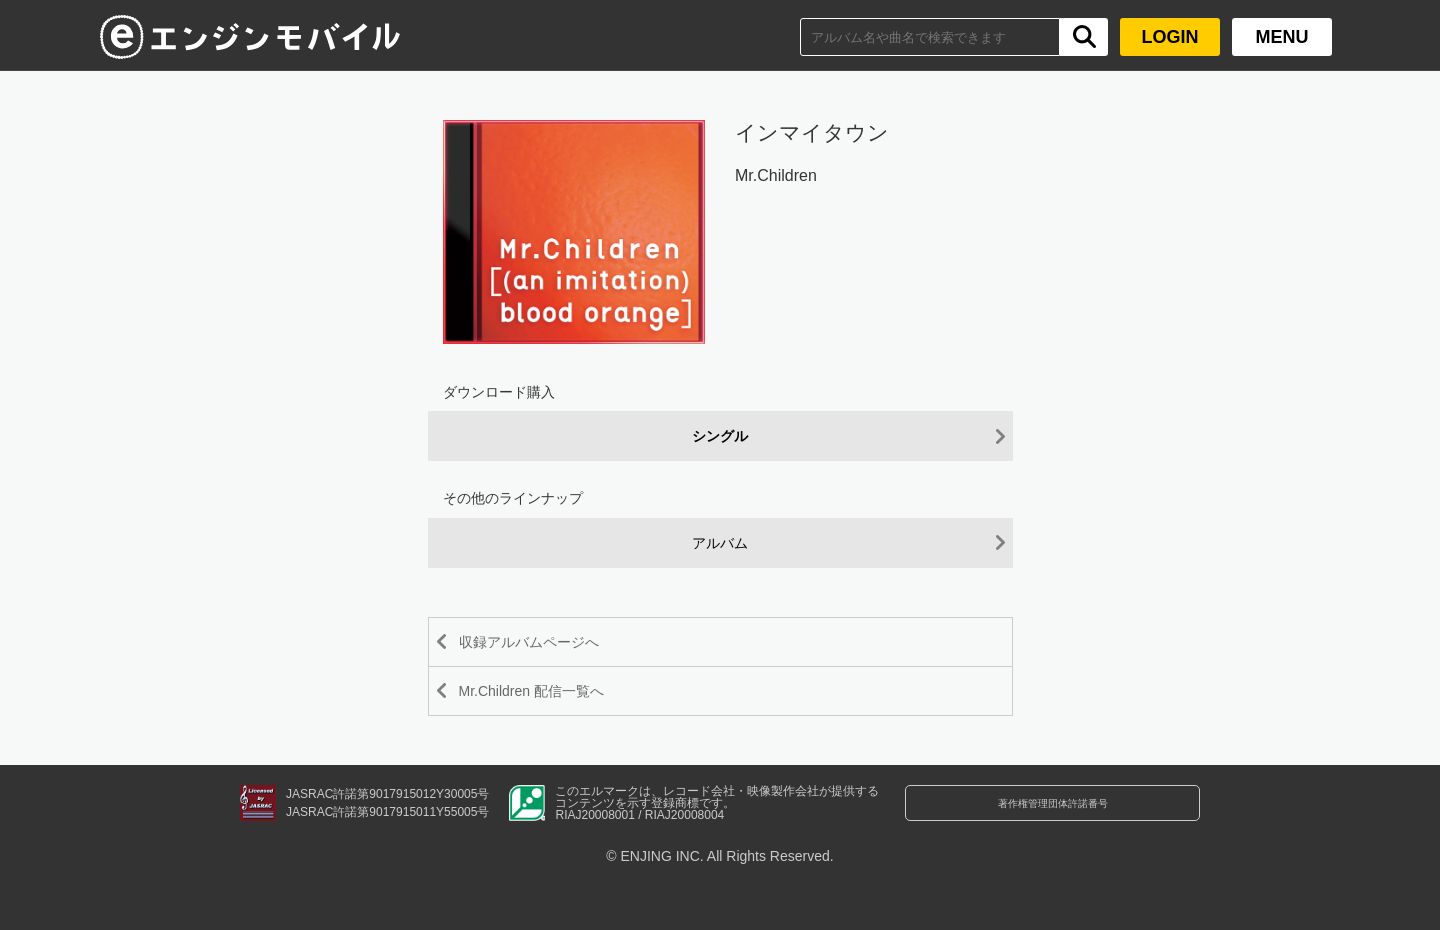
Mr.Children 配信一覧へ (552, 703)
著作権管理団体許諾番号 (1053, 828)
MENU (1282, 37)
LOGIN (1170, 37)
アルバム (720, 543)
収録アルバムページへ (549, 643)
